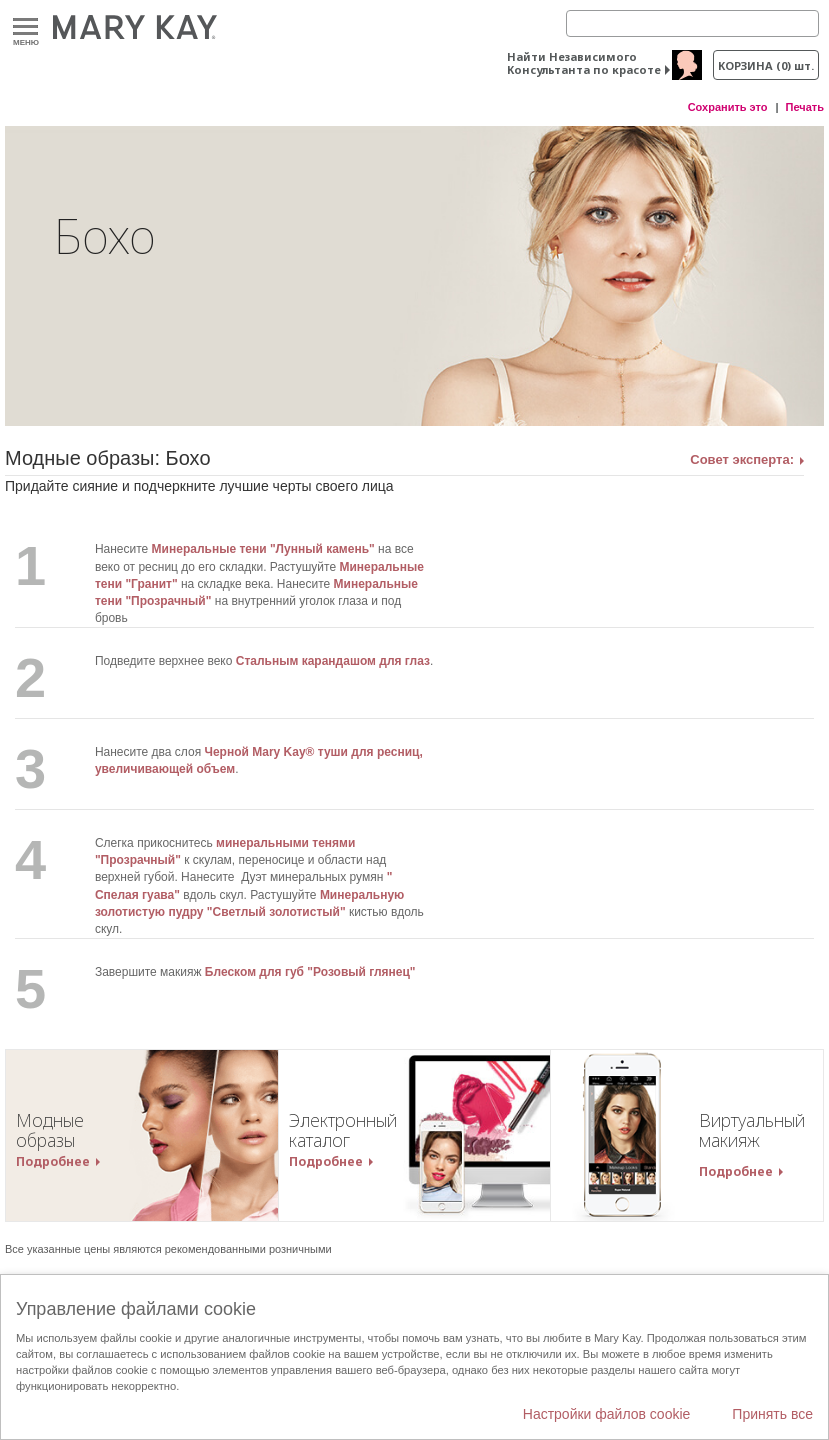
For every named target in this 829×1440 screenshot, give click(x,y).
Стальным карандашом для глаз (333, 661)
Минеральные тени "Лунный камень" (263, 549)
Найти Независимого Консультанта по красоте (584, 63)
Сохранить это (728, 107)
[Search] (692, 23)
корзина (766, 65)
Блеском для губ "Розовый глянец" (310, 972)
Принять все (772, 1414)
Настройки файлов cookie (607, 1414)
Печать (805, 107)
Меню (25, 27)
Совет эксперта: (742, 459)
